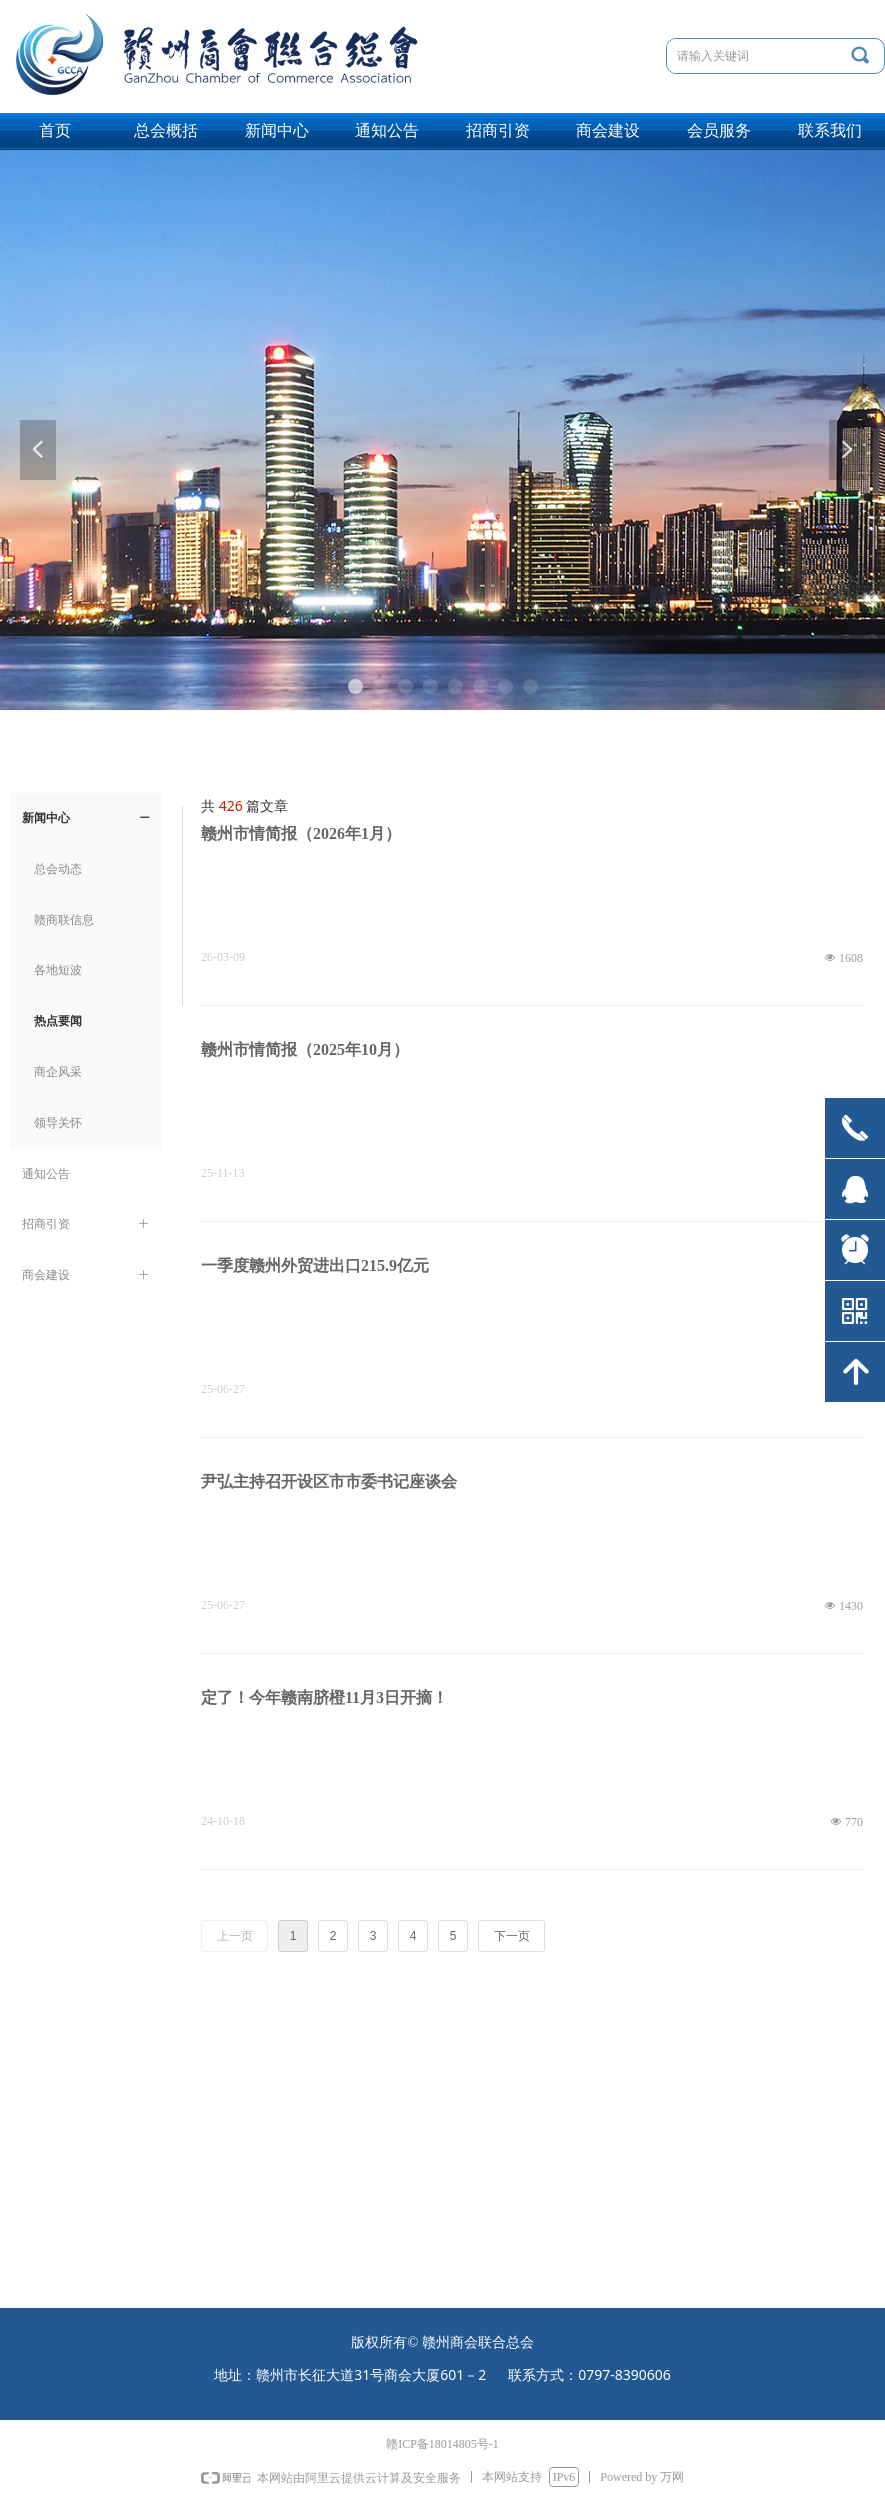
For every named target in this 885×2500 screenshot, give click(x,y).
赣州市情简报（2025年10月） (305, 1049)
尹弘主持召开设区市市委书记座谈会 (329, 1481)
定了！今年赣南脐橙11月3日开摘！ (324, 1697)
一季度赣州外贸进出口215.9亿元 (315, 1265)
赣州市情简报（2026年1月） (301, 833)
